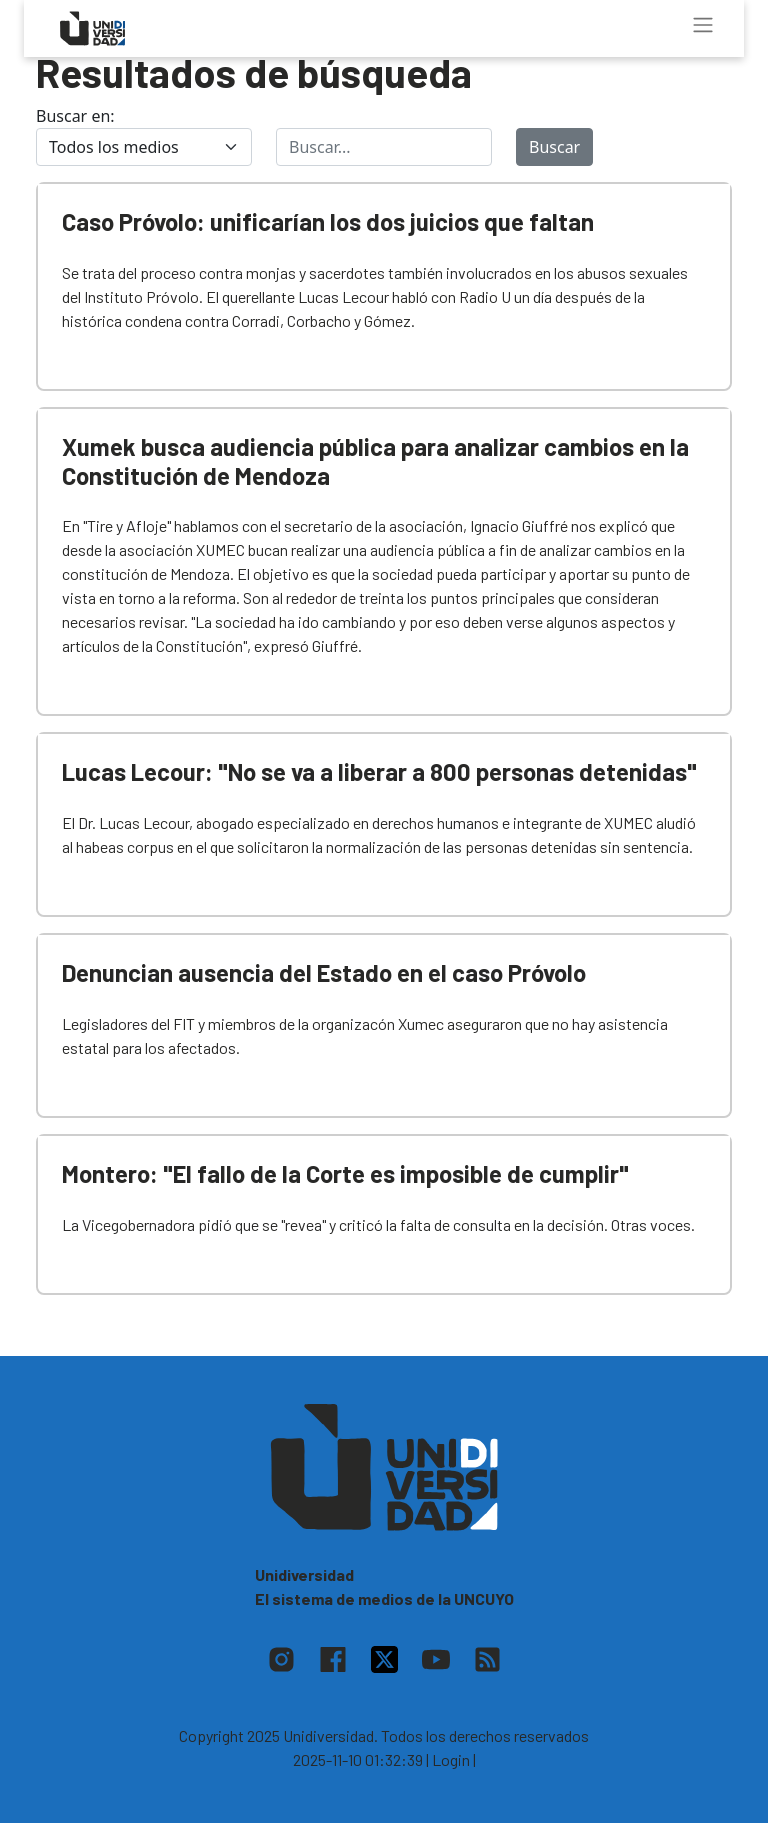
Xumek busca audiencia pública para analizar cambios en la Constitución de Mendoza (375, 461)
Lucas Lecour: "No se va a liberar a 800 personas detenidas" (379, 771)
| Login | (451, 1759)
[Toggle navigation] (703, 25)
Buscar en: (75, 116)
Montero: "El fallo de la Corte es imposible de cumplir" (345, 1173)
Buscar (554, 147)
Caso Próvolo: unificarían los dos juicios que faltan (328, 221)
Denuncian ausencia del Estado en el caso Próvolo (324, 972)
